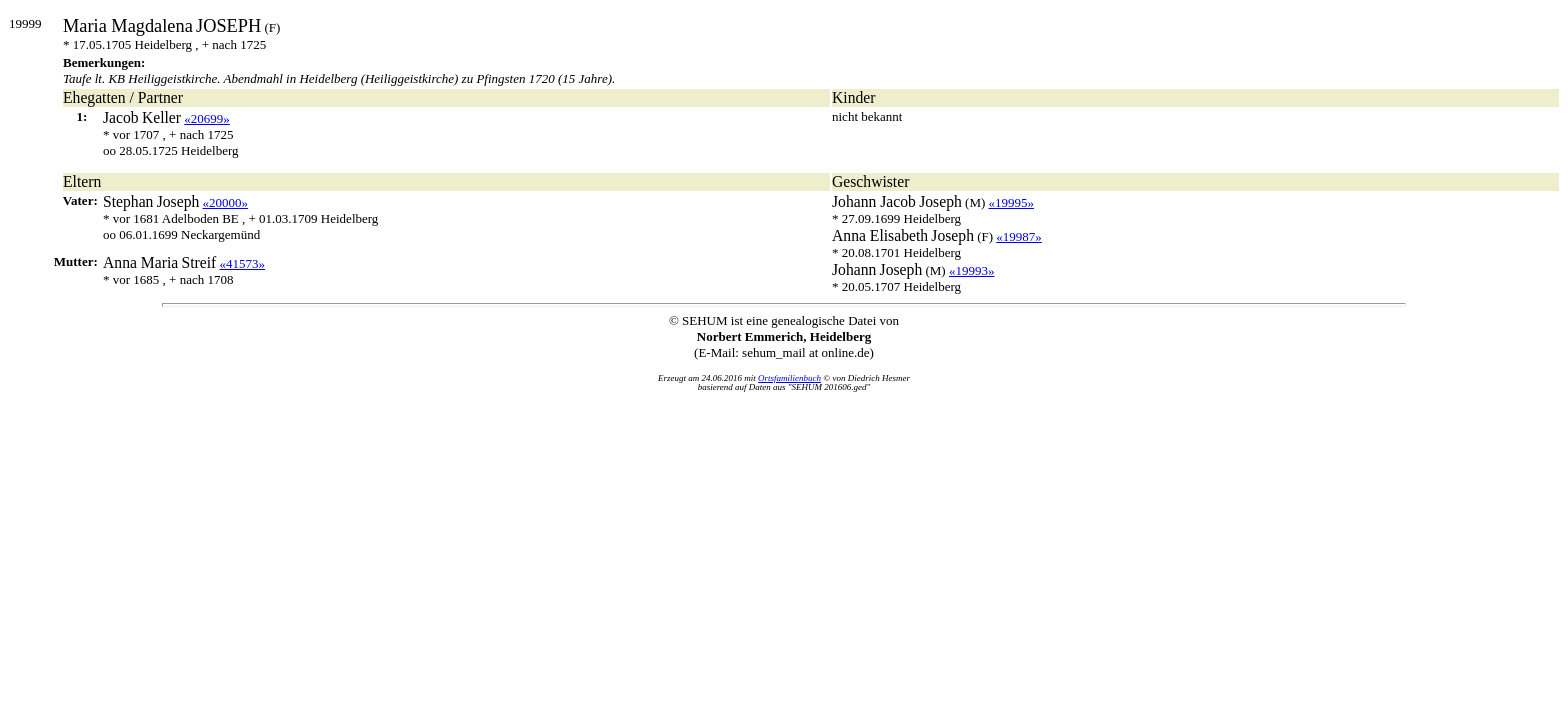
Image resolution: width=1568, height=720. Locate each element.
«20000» (226, 202)
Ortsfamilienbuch (789, 378)
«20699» (207, 118)
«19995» (1012, 202)
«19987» (1019, 236)
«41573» (243, 263)
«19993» (972, 270)
